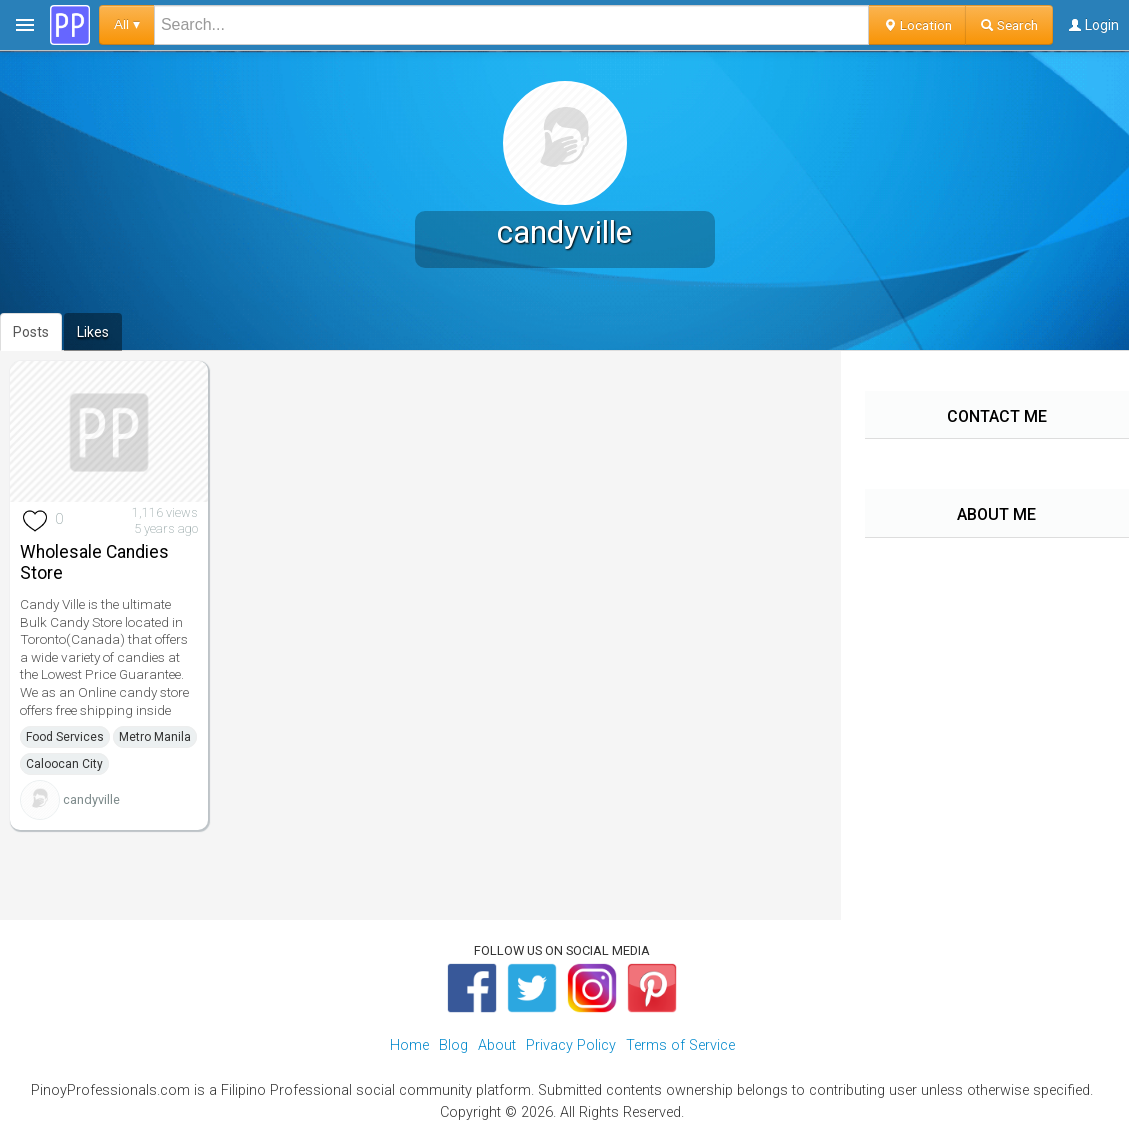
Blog (453, 1045)
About (497, 1045)
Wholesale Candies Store (94, 562)
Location (917, 25)
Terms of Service (680, 1045)
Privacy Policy (571, 1045)
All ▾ (127, 24)
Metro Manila (155, 737)
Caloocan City (64, 764)
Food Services (65, 737)
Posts (31, 332)
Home (409, 1045)
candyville (91, 799)
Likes (93, 332)
